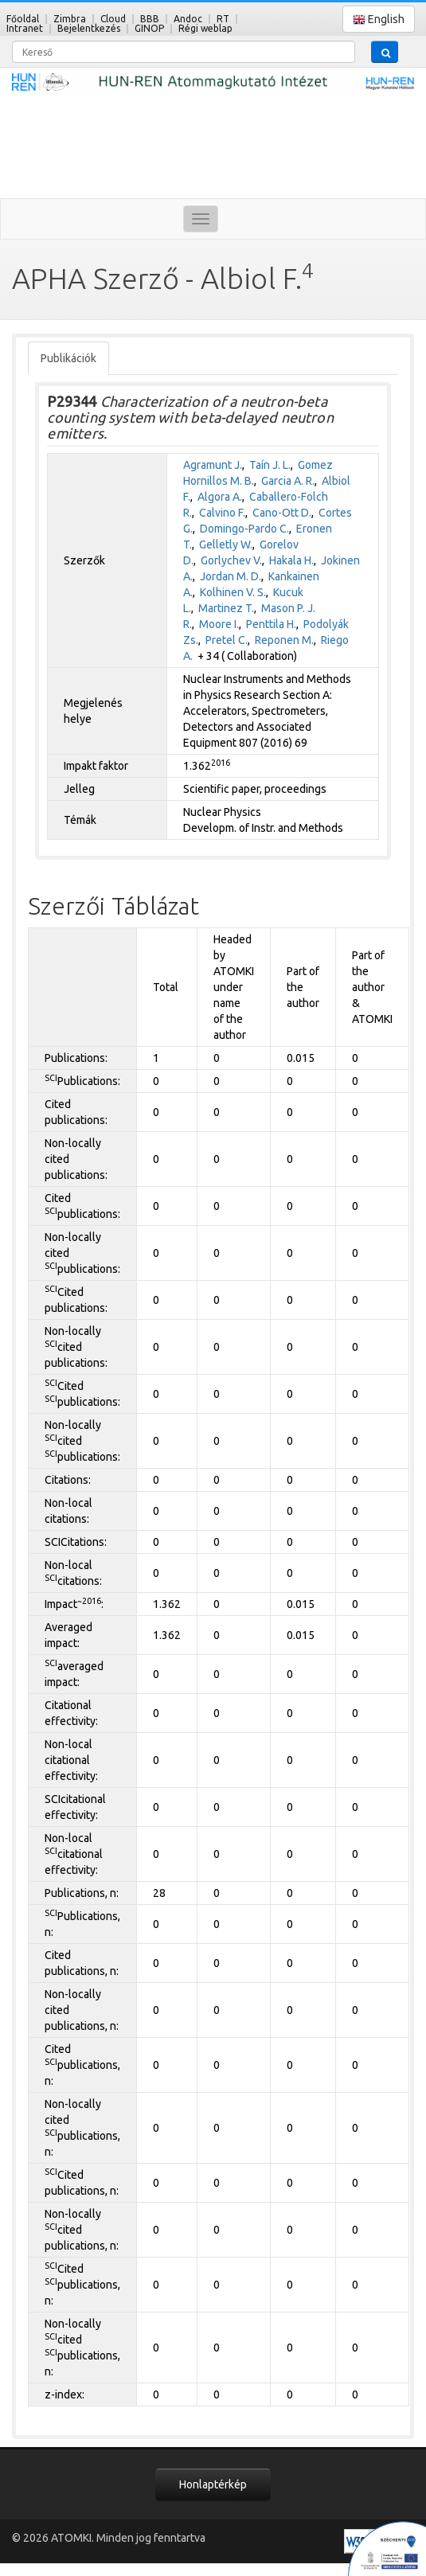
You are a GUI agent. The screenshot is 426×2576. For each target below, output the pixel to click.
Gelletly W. (225, 544)
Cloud (113, 19)
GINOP (149, 28)
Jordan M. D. (230, 576)
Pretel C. (226, 640)
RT (223, 19)
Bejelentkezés (88, 28)
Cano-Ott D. (281, 512)
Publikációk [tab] (68, 358)
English (379, 19)
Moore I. (219, 624)
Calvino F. (222, 512)
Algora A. (219, 496)
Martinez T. (226, 608)
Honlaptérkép (213, 2484)
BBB (149, 19)
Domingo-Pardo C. (244, 528)
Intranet (24, 28)
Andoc (188, 19)
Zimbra (69, 19)
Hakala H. (291, 560)
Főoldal (22, 19)
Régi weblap (205, 28)
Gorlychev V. (231, 560)
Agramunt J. (212, 465)
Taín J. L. (270, 465)
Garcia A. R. (288, 480)
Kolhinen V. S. (233, 592)
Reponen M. (284, 640)
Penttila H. (271, 624)
